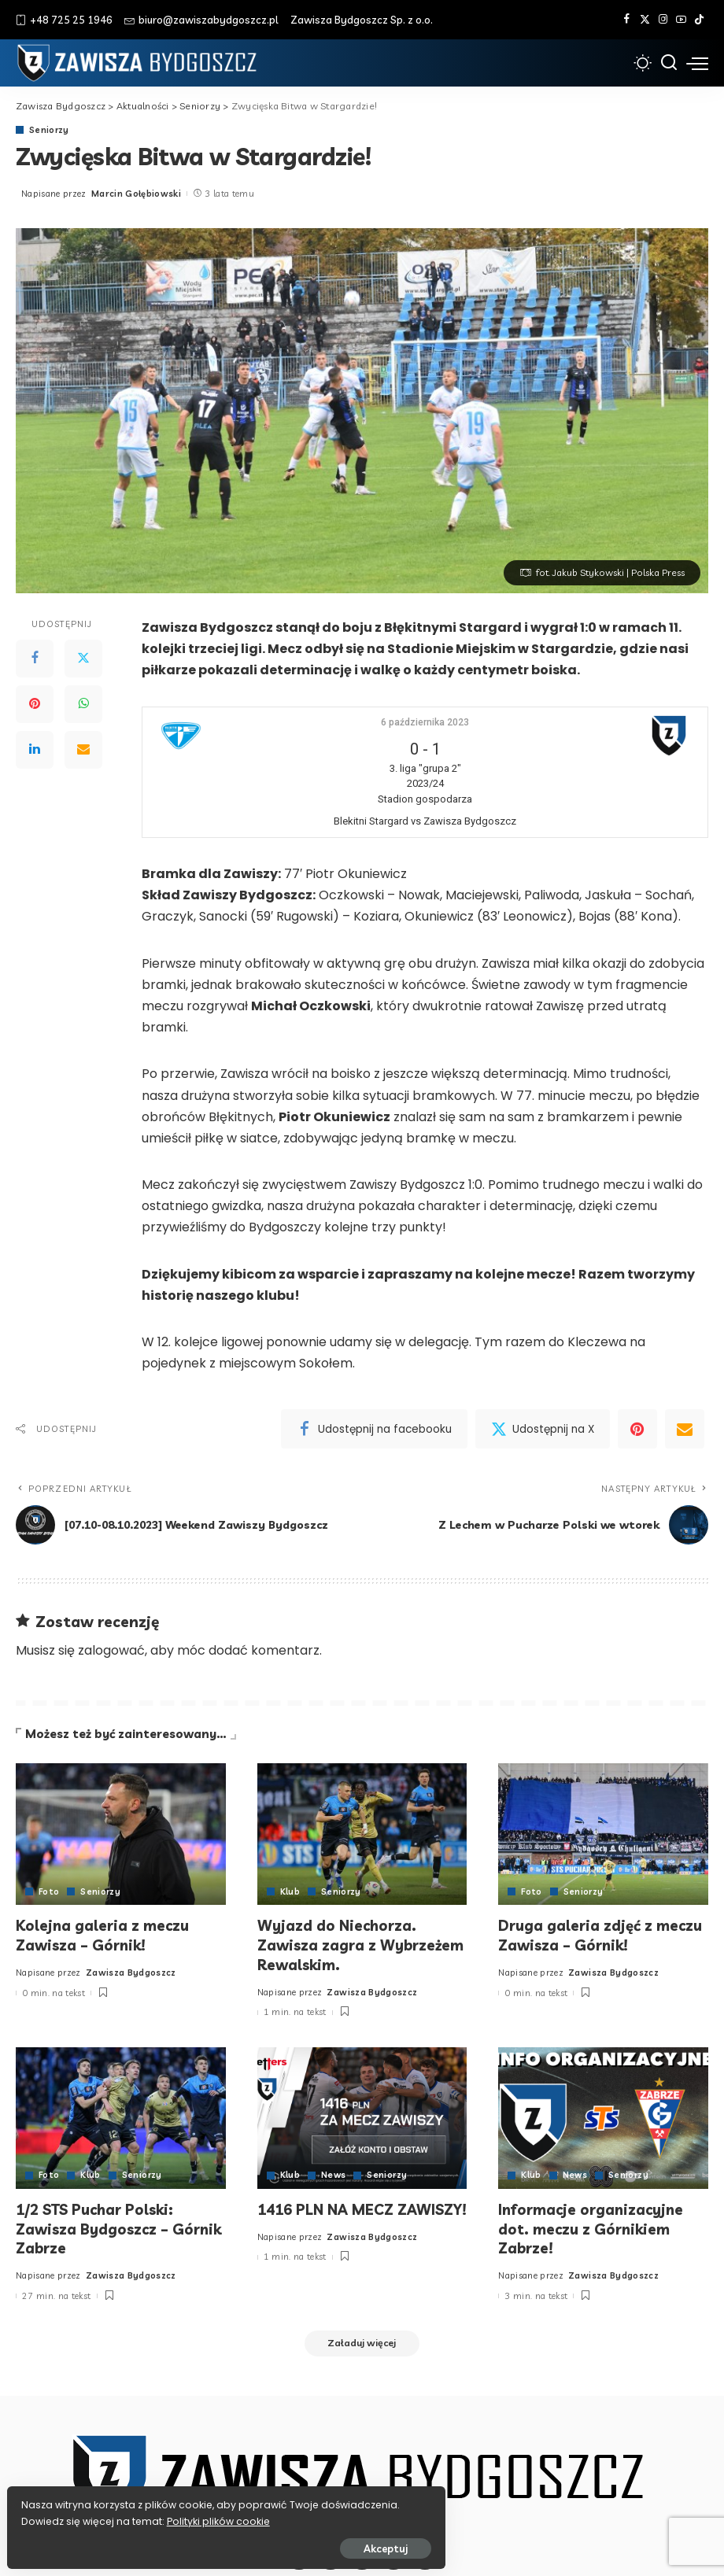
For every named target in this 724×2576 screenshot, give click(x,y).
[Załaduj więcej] (362, 2341)
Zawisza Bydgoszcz (131, 1970)
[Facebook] (627, 19)
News (333, 2173)
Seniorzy (49, 130)
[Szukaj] (668, 63)
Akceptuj (186, 2542)
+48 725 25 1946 (64, 19)
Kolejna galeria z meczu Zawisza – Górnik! (104, 1935)
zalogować (111, 1650)
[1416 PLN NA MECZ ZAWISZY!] (362, 2116)
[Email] (83, 750)
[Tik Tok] (699, 19)
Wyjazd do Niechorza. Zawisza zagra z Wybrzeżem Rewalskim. (346, 1945)
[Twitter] (645, 19)
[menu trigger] (697, 63)
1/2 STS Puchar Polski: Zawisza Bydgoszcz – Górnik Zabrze (96, 2226)
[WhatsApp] (83, 704)
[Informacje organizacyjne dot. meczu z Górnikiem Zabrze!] (603, 2116)
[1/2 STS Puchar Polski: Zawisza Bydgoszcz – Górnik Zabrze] (121, 2116)
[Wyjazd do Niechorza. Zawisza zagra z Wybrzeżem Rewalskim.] (362, 1835)
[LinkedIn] (35, 750)
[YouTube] (681, 19)
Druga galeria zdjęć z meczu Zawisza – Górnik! (602, 1935)
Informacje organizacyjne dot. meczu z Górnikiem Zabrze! (593, 2226)
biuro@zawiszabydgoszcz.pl (201, 19)
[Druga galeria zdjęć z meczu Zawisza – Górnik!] (603, 1835)
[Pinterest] (35, 704)
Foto (49, 1892)
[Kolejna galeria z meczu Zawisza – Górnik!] (121, 1835)
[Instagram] (663, 19)
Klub (290, 1892)
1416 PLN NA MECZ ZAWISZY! (326, 2217)
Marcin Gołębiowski (136, 193)
